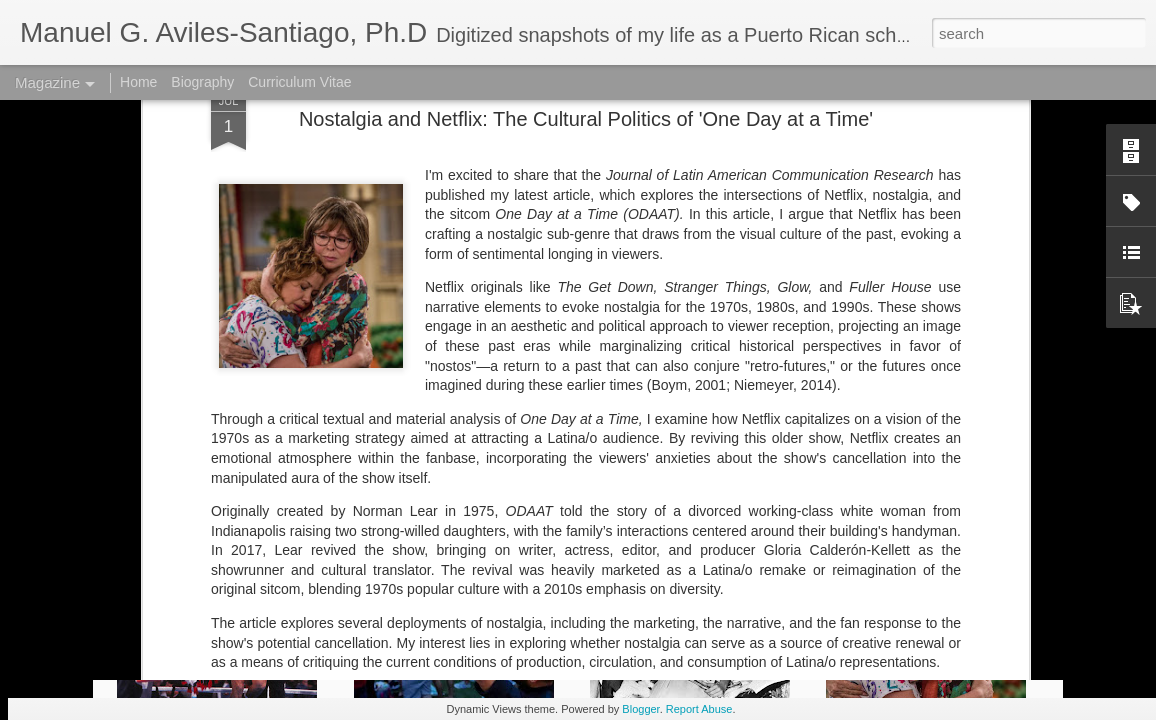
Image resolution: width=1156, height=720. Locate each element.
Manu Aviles (731, 492)
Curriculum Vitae (299, 82)
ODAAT (447, 508)
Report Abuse (699, 709)
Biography (202, 82)
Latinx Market (557, 492)
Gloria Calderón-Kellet (344, 492)
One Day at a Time (536, 508)
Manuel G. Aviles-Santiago (859, 492)
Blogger (640, 709)
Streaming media (739, 508)
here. (397, 437)
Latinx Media (646, 492)
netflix (398, 508)
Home (138, 82)
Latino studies (464, 492)
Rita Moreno (640, 508)
